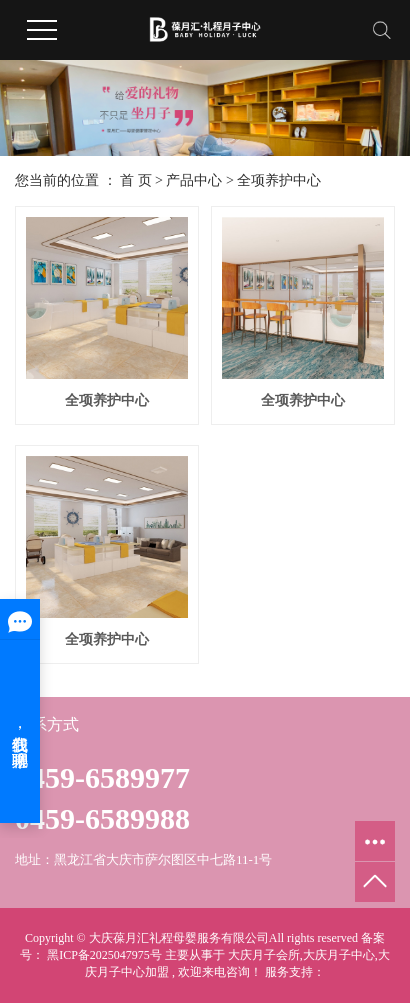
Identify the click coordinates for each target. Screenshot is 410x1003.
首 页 (136, 180)
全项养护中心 (279, 180)
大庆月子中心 (339, 955)
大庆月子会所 (264, 955)
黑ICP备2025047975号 (104, 955)
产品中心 (194, 180)
